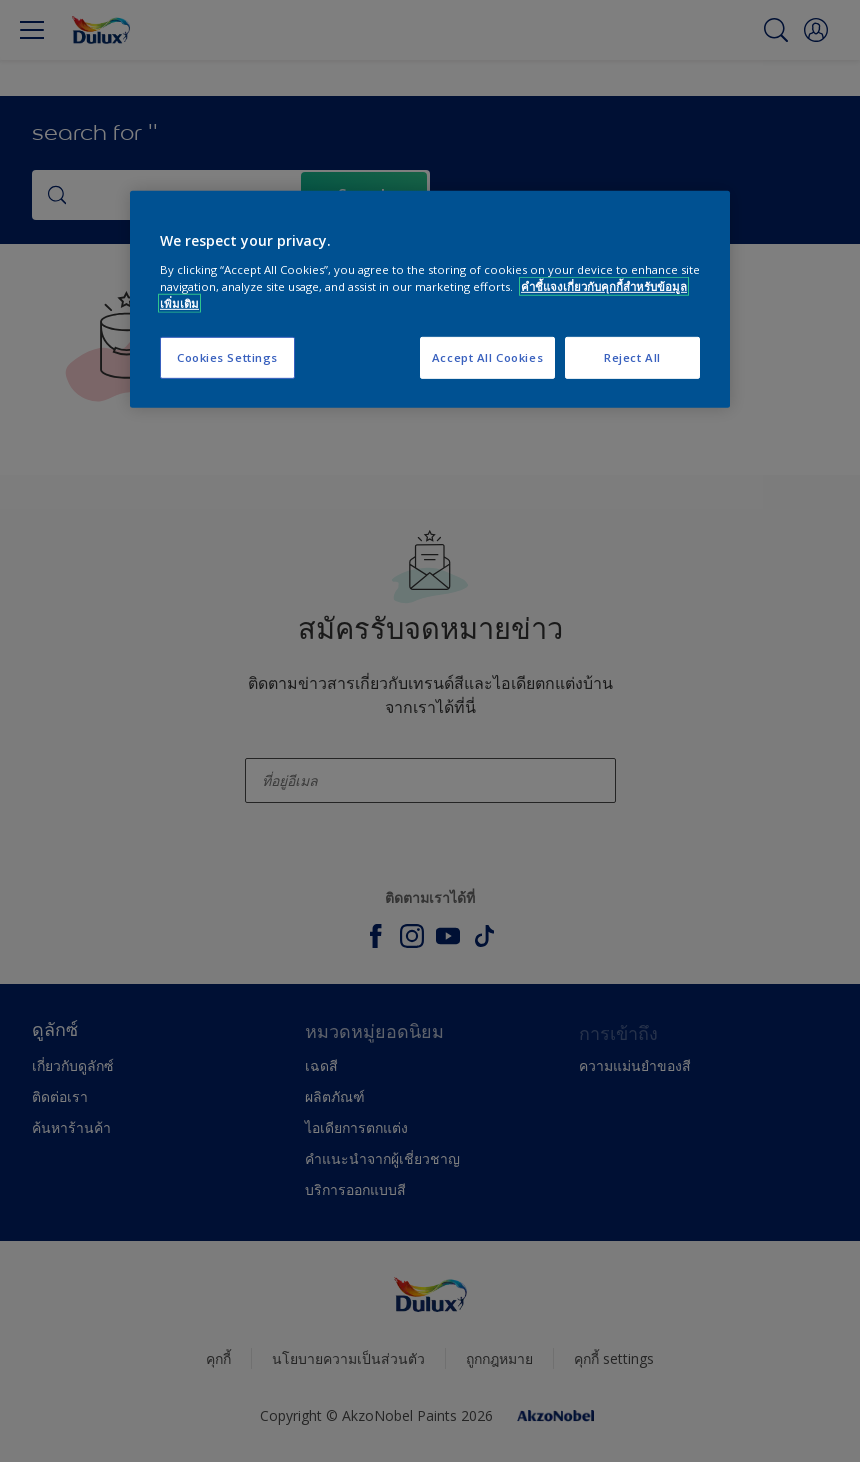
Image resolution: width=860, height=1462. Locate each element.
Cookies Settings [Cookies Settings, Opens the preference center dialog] (227, 357)
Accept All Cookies (487, 357)
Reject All (632, 357)
